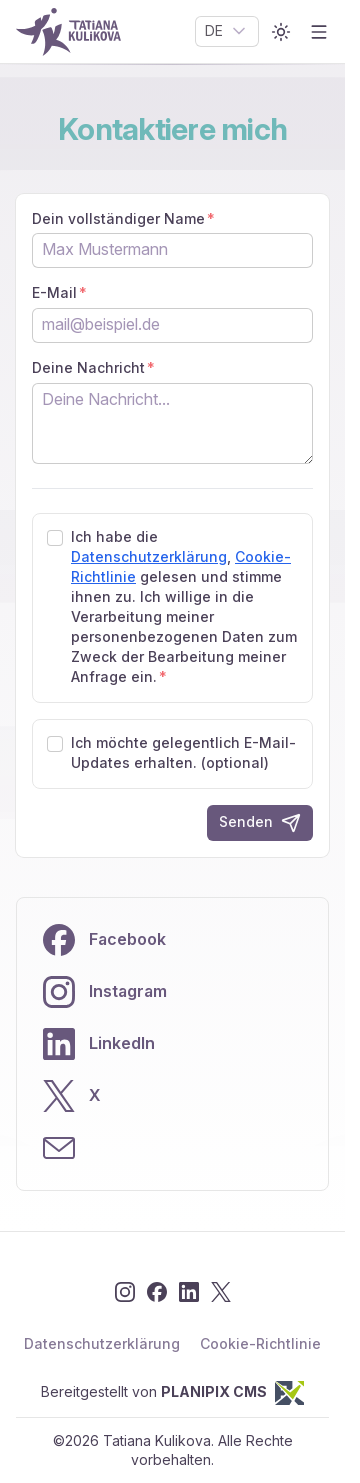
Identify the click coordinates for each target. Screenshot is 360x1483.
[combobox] (227, 32)
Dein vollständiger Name (118, 219)
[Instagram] (125, 1292)
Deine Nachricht (88, 368)
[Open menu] (319, 32)
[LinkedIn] (189, 1292)
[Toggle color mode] (281, 32)
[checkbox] (55, 538)
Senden (260, 823)
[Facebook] (157, 1292)
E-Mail (54, 293)
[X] (221, 1292)
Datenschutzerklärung (149, 557)
